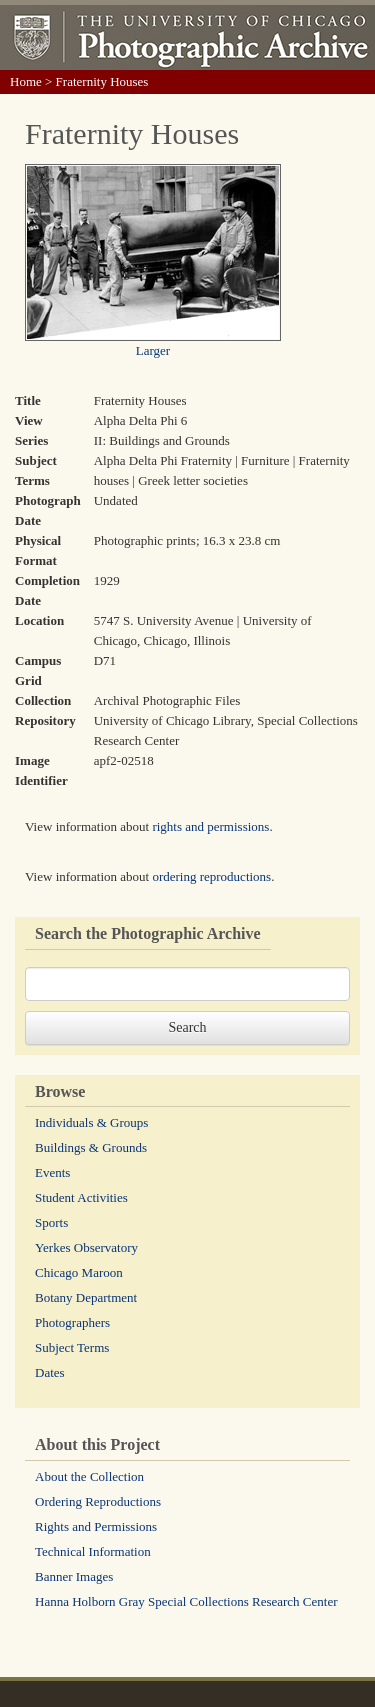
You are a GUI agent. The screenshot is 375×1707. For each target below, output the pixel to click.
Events (52, 1172)
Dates (50, 1372)
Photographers (72, 1322)
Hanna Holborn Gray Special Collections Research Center (186, 1601)
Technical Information (93, 1551)
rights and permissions (210, 826)
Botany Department (86, 1297)
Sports (51, 1222)
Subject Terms (72, 1347)
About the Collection (89, 1476)
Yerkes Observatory (86, 1247)
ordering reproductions (211, 876)
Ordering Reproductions (98, 1501)
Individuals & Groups (91, 1122)
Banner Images (74, 1576)
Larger (153, 350)
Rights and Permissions (96, 1526)
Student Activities (81, 1197)
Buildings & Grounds (91, 1147)
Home (26, 81)
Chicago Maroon (79, 1272)
